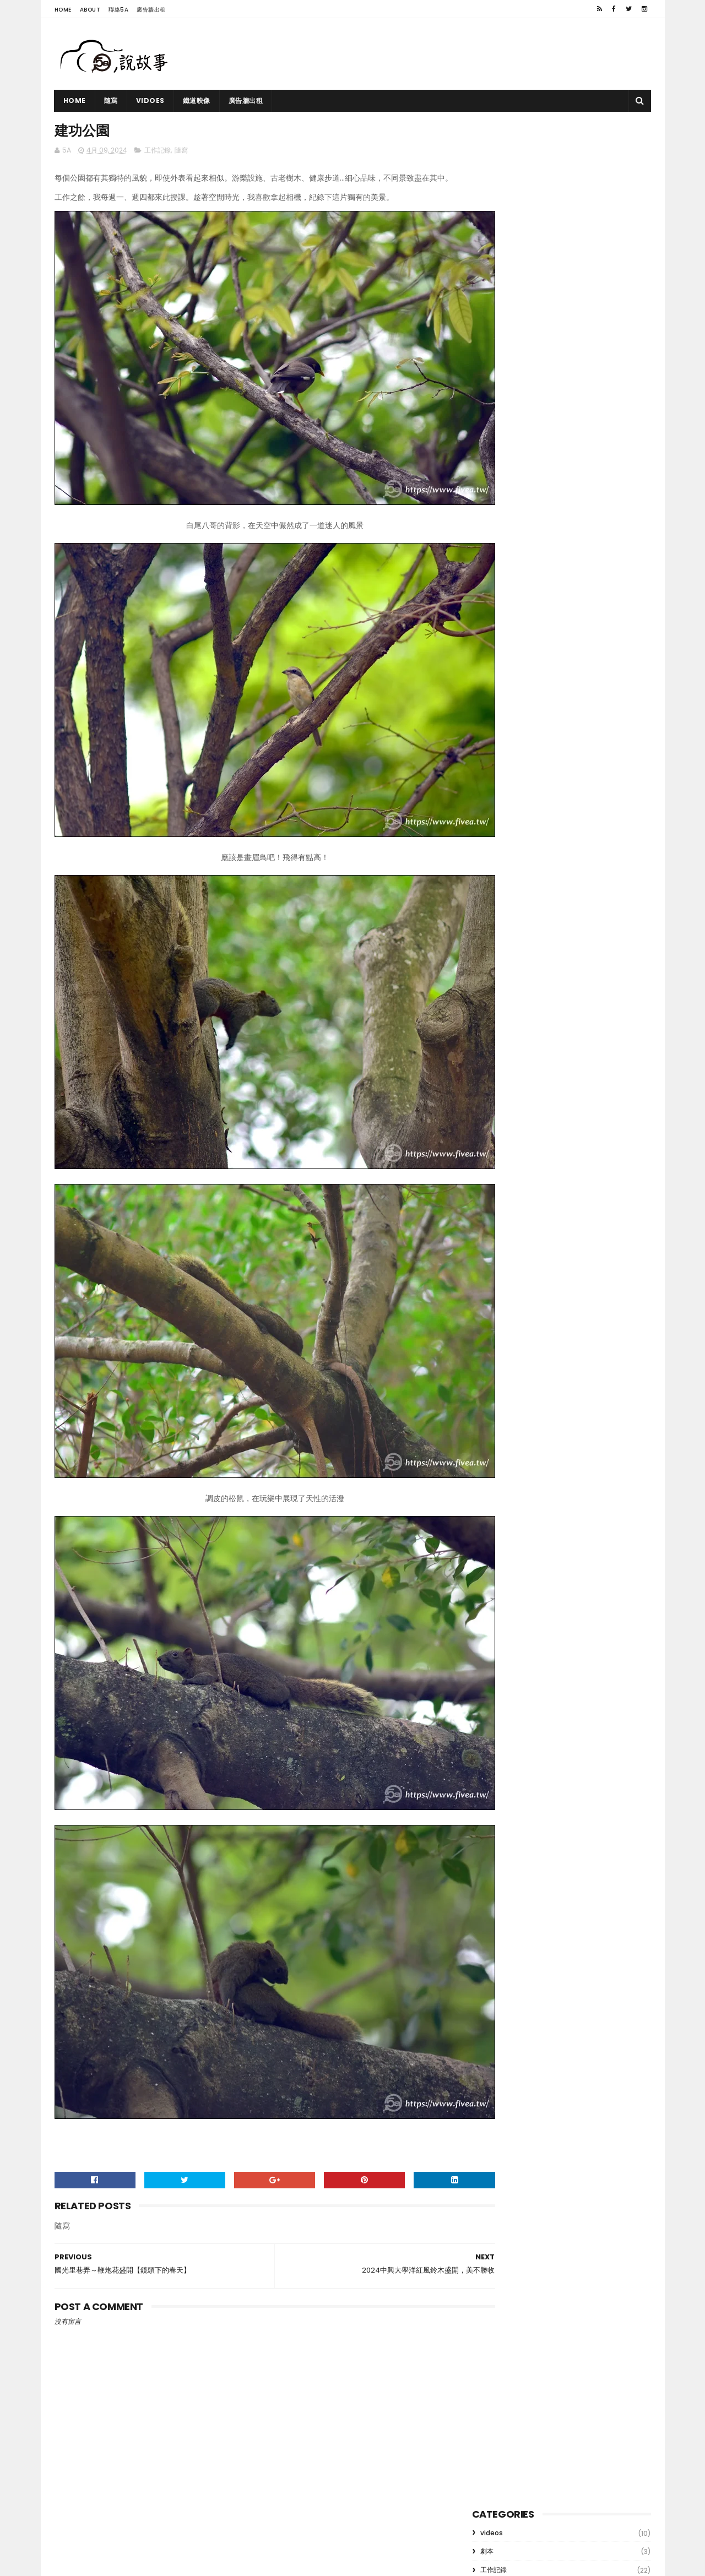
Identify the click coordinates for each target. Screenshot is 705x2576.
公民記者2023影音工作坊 (574, 419)
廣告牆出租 (151, 10)
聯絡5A (118, 10)
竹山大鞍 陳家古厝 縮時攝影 (578, 319)
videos (491, 148)
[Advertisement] (450, 54)
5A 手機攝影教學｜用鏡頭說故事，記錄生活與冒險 (190, 2562)
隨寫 (111, 100)
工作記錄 (157, 152)
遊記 (487, 222)
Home (63, 10)
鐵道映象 (545, 369)
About (90, 10)
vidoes (150, 100)
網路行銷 (493, 203)
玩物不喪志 (555, 529)
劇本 (487, 166)
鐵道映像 (196, 100)
